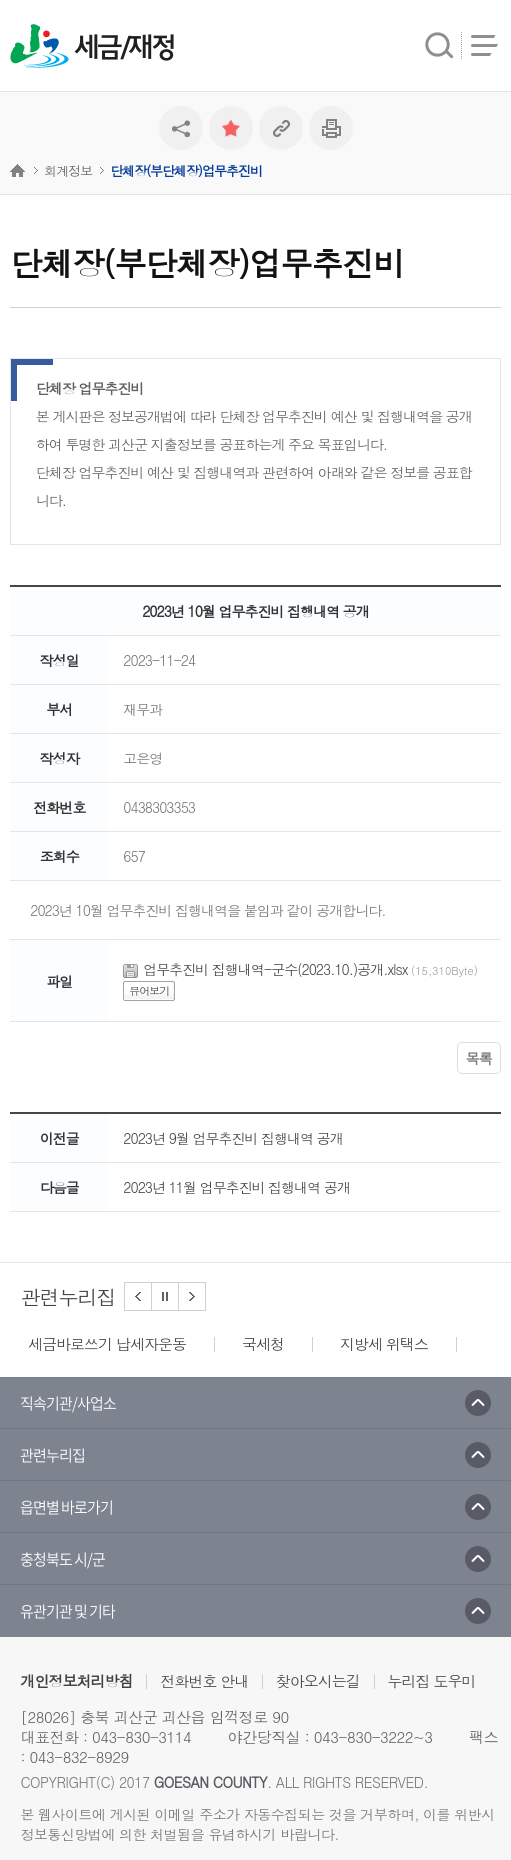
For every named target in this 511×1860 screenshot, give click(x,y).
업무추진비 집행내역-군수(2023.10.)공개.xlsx (275, 969)
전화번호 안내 (204, 1680)
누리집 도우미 (432, 1680)
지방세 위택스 (384, 1343)
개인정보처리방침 (76, 1680)
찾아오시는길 (318, 1680)
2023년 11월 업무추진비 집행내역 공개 (236, 1187)
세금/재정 (124, 48)
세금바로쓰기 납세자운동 (107, 1343)
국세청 (263, 1343)
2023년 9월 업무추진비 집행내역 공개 (233, 1138)
